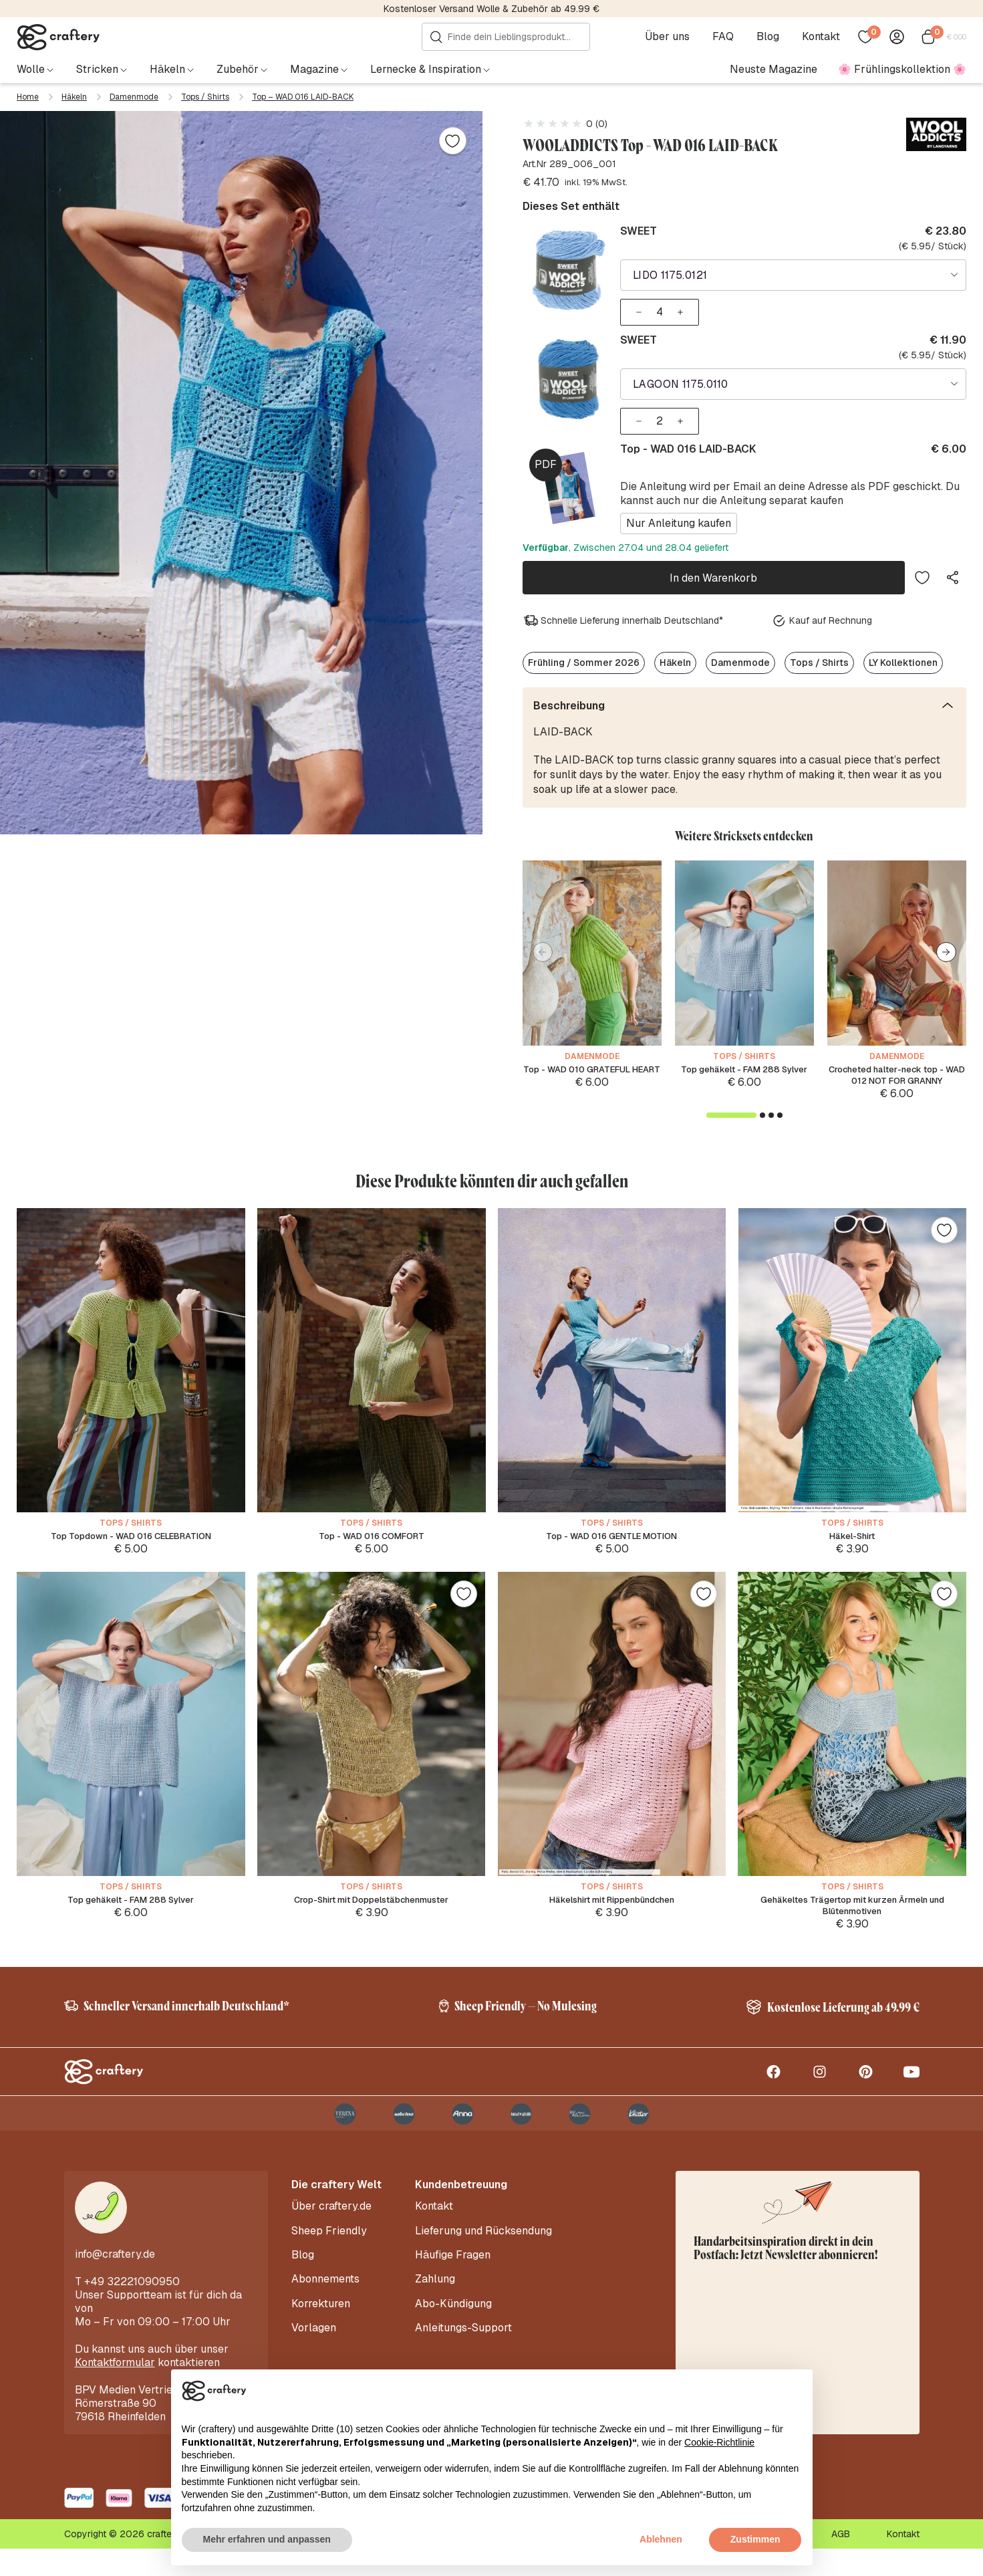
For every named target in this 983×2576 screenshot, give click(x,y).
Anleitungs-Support (463, 2334)
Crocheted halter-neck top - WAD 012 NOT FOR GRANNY (896, 1069)
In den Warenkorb (713, 566)
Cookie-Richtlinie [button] (719, 2442)
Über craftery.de (331, 2233)
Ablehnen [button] (661, 2539)
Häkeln (74, 97)
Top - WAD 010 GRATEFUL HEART (591, 1062)
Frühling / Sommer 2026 (584, 648)
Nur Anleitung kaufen (678, 514)
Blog (771, 36)
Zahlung (435, 2294)
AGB (840, 2561)
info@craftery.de (115, 2281)
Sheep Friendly (329, 2253)
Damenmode (134, 97)
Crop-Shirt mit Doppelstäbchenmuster (371, 1910)
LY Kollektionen (903, 648)
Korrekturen (320, 2314)
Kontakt (825, 36)
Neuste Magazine (773, 69)
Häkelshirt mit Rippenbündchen (611, 1910)
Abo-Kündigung (453, 2314)
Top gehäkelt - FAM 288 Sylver (744, 1062)
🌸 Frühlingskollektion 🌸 (902, 69)
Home (28, 97)
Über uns (671, 36)
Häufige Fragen (452, 2273)
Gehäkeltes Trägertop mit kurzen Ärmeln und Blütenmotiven (852, 1917)
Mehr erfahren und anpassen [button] (267, 2539)
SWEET (638, 231)
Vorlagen (313, 2334)
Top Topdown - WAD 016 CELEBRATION (131, 1543)
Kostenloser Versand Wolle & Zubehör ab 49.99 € (491, 9)
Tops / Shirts (205, 97)
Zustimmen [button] (755, 2539)
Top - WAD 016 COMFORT (371, 1543)
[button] (946, 938)
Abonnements (325, 2294)
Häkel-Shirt (852, 1543)
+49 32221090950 (132, 2309)
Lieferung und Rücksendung (483, 2253)
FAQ (727, 36)
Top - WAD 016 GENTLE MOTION (612, 1543)
